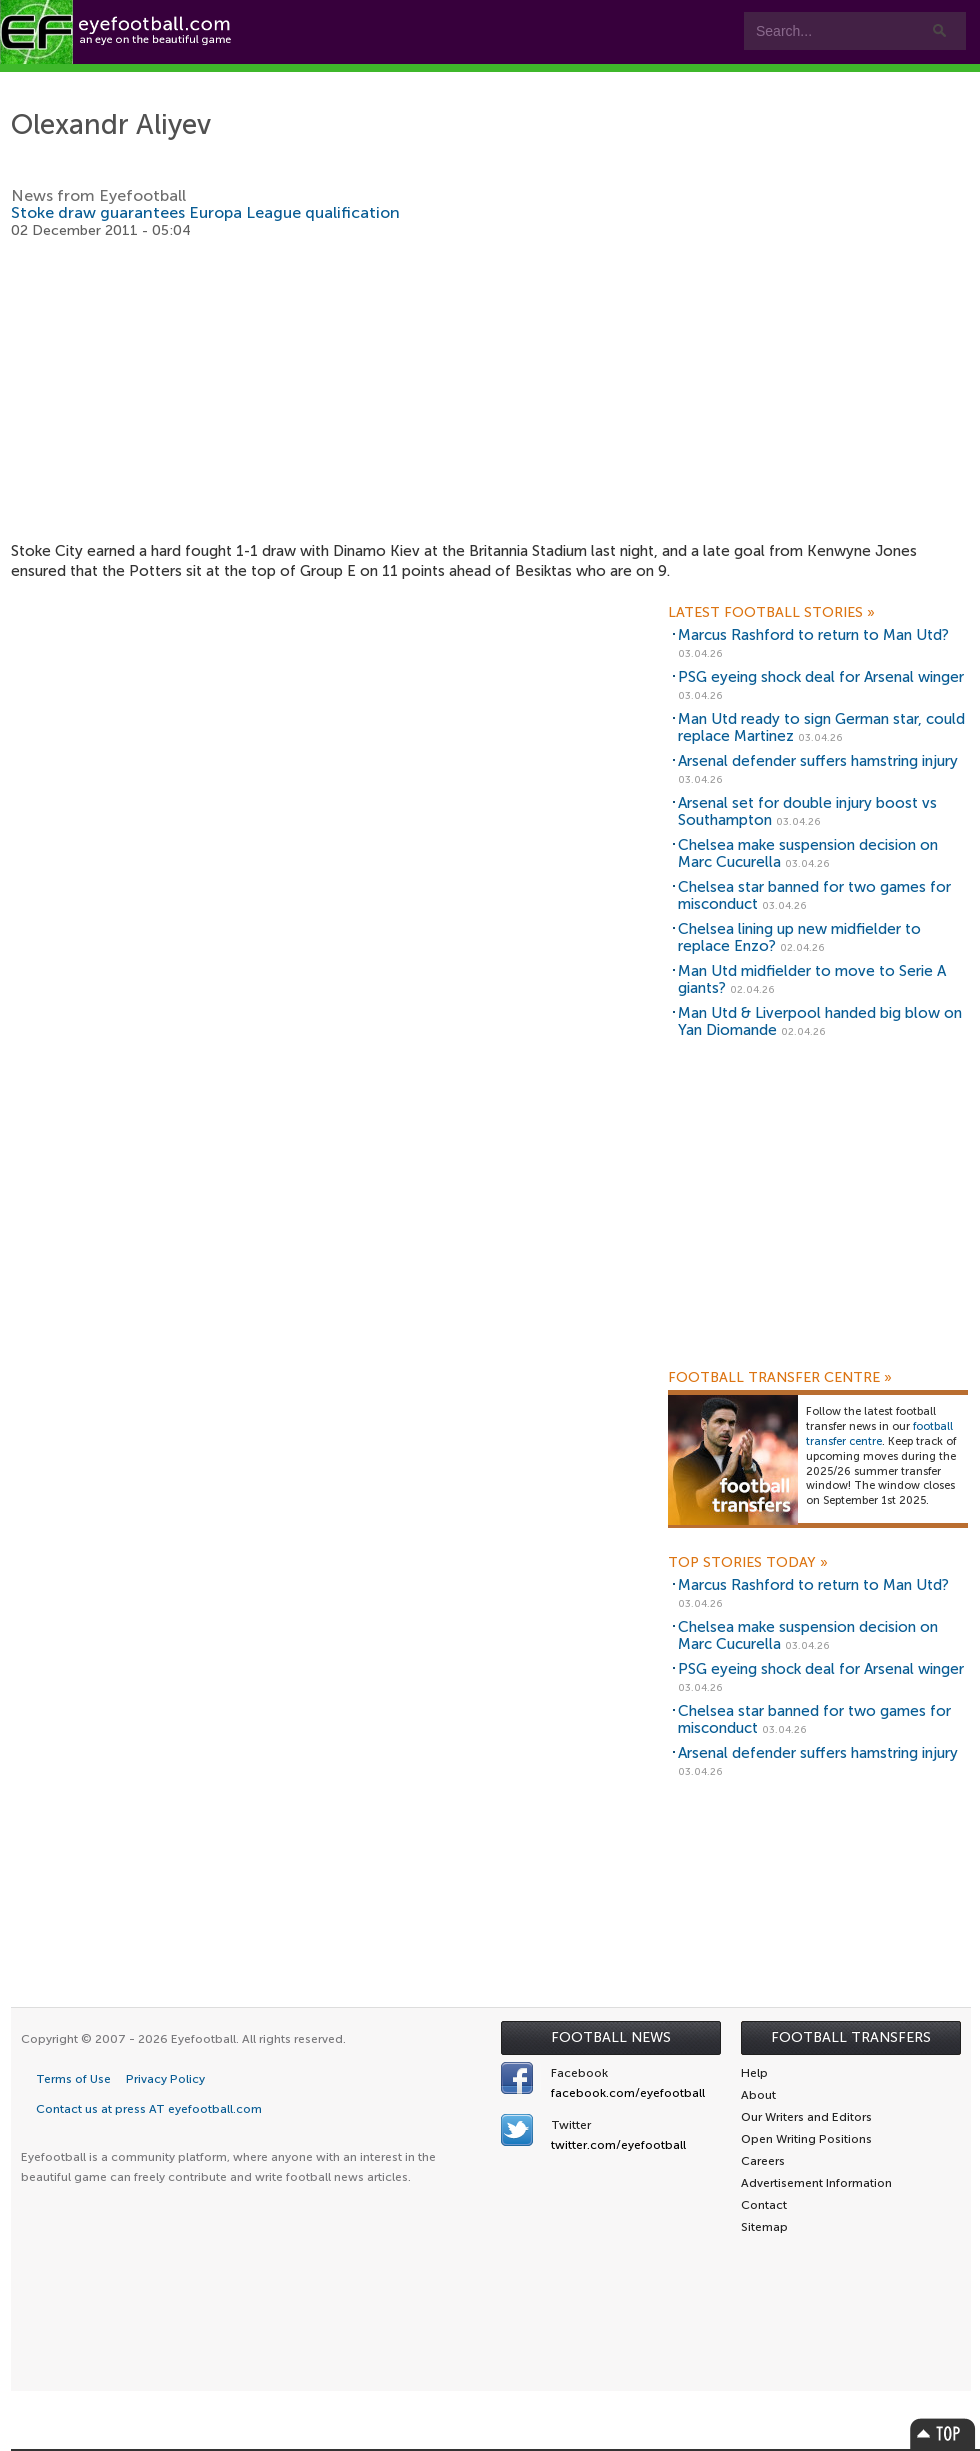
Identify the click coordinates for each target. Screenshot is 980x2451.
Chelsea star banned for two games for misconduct (814, 895)
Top (943, 2433)
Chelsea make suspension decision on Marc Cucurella (808, 853)
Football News (611, 2037)
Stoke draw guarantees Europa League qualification (205, 212)
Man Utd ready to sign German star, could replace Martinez (821, 727)
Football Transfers (851, 2037)
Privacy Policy (165, 2079)
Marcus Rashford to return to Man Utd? (813, 635)
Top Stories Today (748, 1563)
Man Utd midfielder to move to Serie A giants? (812, 979)
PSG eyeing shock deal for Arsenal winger (821, 677)
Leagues (519, 81)
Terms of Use (73, 2079)
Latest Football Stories (771, 613)
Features (297, 81)
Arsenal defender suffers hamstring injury (818, 761)
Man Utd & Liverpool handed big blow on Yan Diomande (820, 1021)
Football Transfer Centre (780, 1378)
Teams (402, 81)
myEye (625, 81)
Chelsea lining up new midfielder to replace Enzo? (799, 937)
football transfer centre (879, 1434)
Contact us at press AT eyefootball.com (149, 2109)
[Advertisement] (491, 391)
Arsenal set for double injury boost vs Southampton (807, 811)
